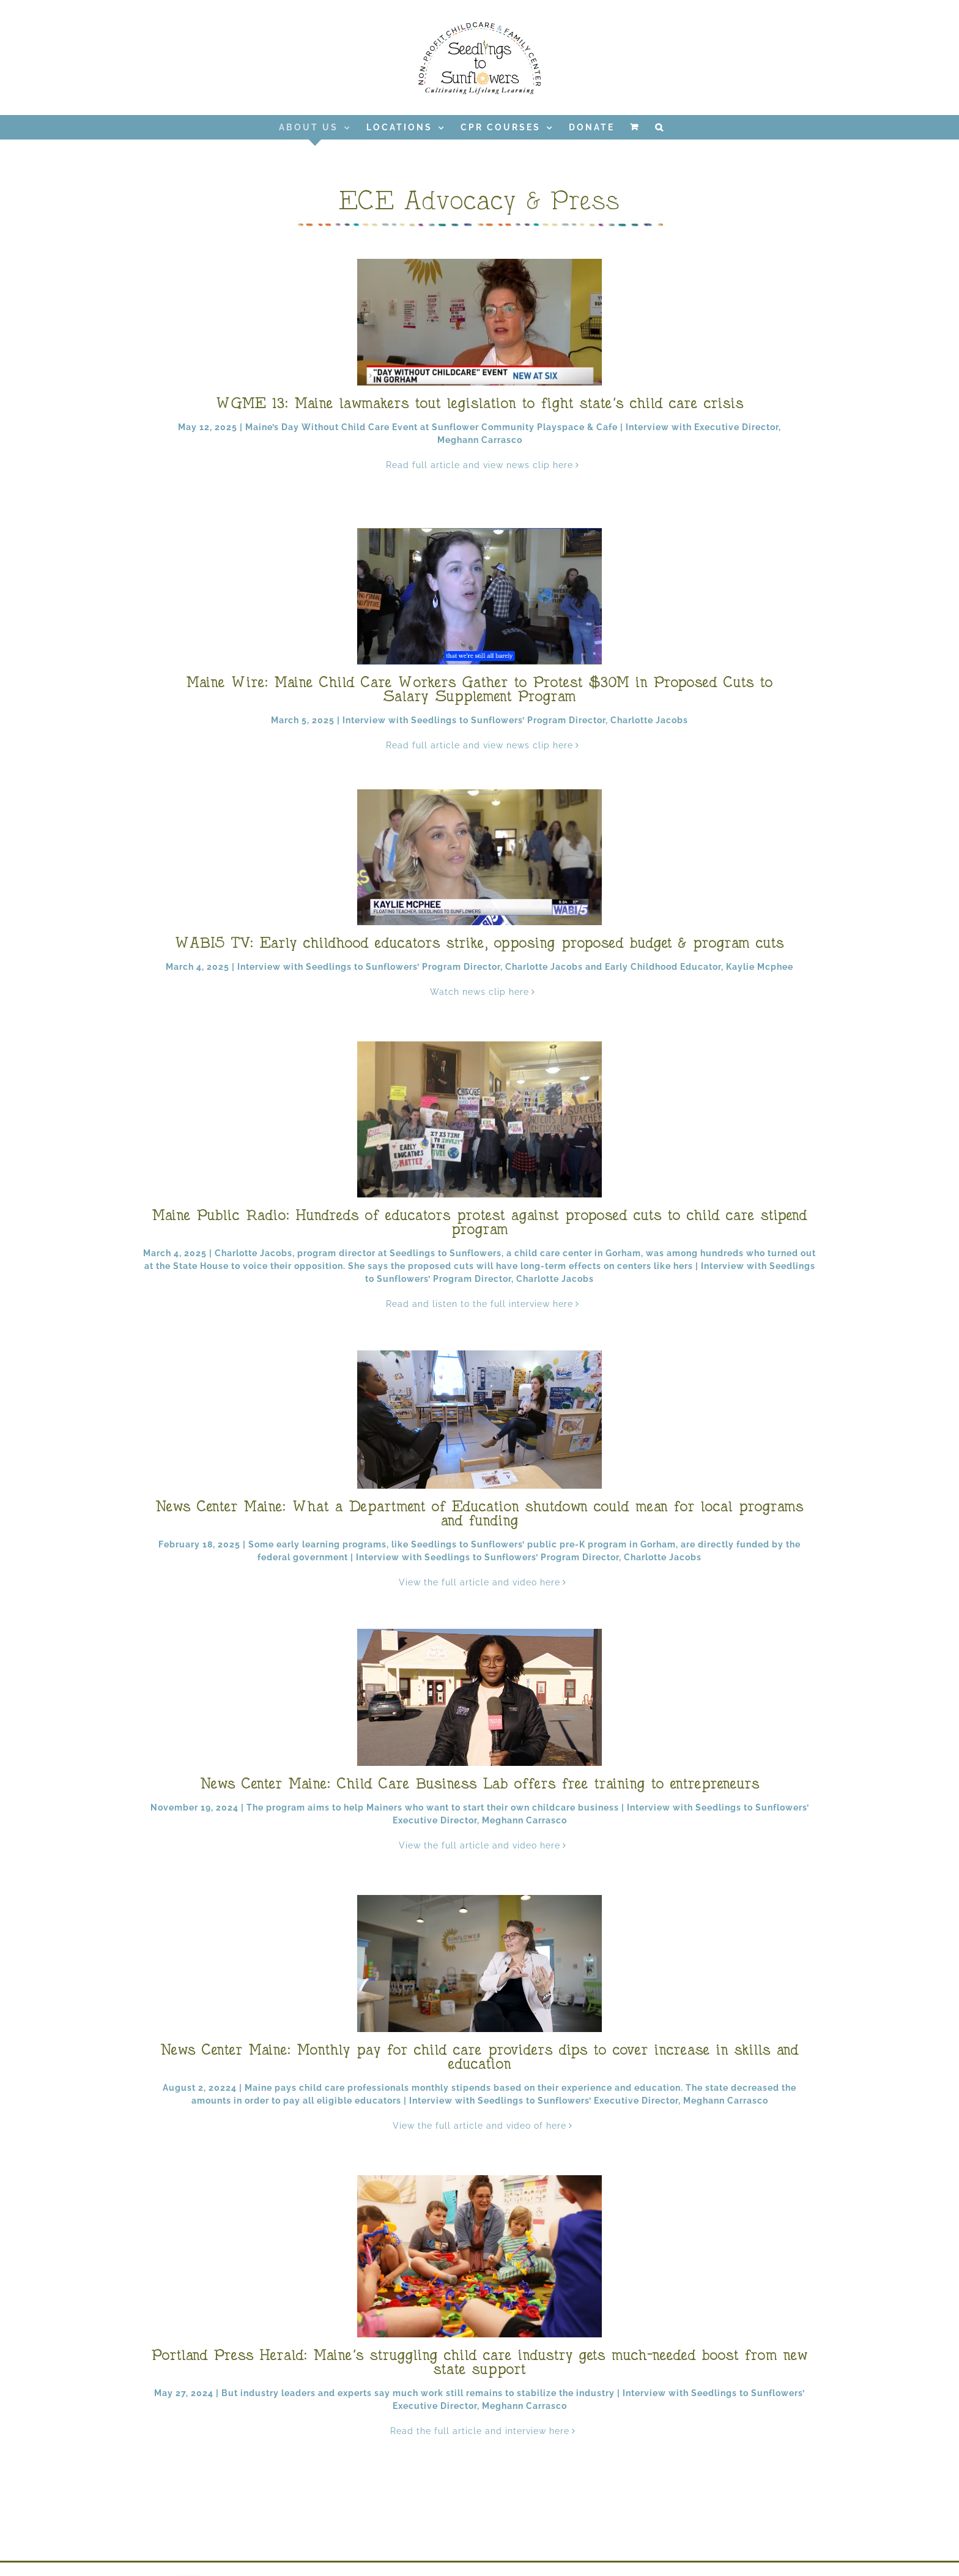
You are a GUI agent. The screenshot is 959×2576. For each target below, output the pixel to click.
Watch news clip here (479, 992)
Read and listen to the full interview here (479, 1304)
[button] (660, 127)
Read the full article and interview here (479, 2431)
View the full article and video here (479, 1582)
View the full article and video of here (479, 2126)
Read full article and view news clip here (479, 465)
